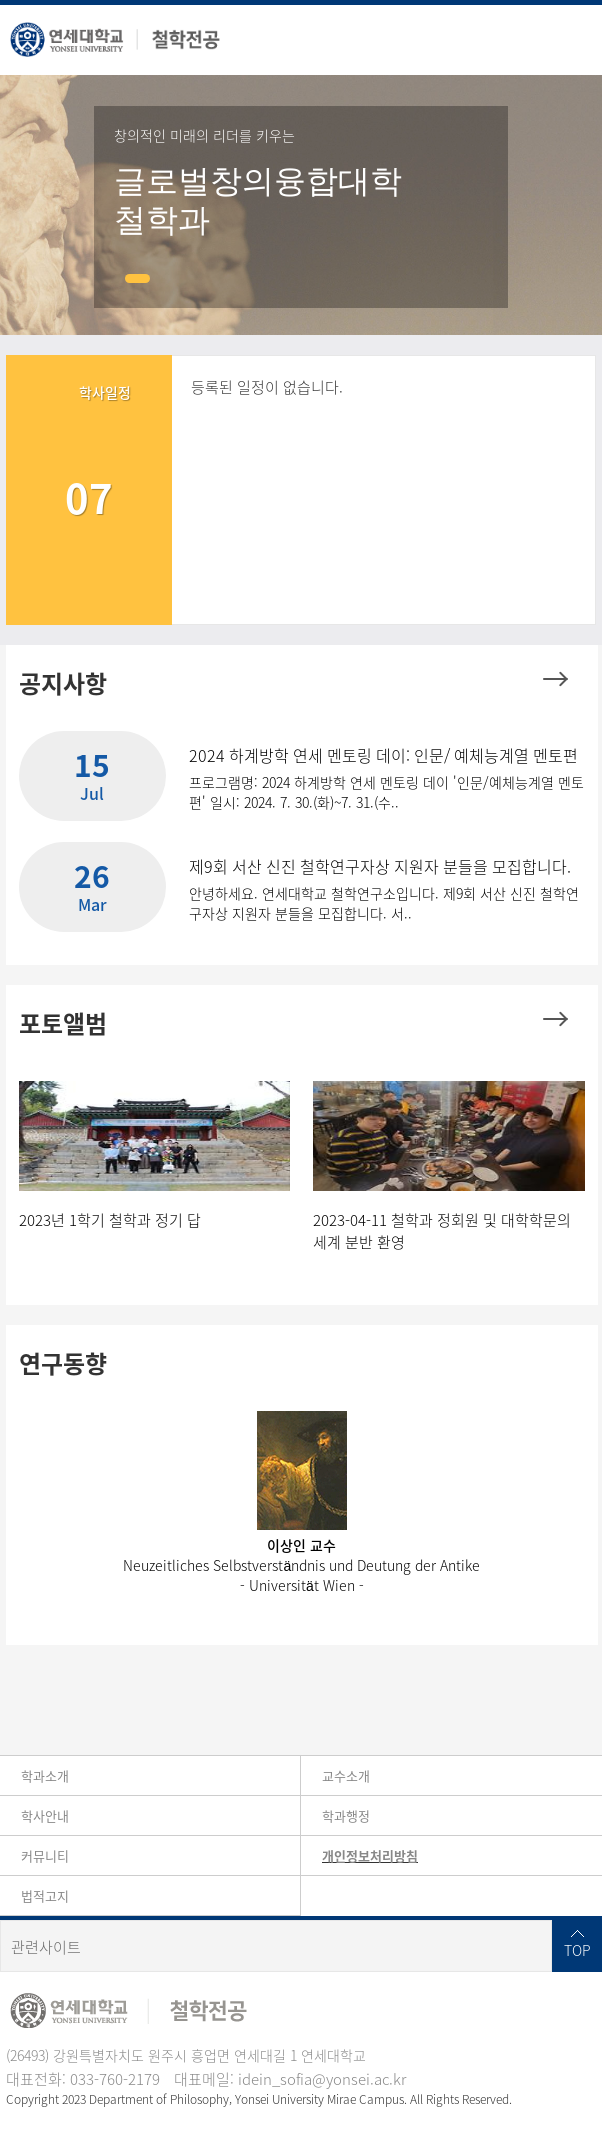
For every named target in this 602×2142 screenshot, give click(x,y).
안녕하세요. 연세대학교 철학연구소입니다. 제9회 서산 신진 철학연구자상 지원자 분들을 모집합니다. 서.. (384, 903)
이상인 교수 (301, 1545)
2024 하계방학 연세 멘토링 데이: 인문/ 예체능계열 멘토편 (383, 755)
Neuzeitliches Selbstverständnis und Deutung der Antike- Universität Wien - (301, 1575)
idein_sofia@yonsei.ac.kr (322, 2079)
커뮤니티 (45, 1855)
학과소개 (45, 1775)
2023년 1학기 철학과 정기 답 (110, 1220)
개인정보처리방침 (370, 1855)
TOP (577, 1950)
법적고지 (45, 1895)
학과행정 (346, 1815)
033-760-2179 (115, 2079)
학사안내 (45, 1815)
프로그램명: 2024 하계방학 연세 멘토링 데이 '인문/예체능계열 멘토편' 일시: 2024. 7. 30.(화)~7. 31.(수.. (386, 792)
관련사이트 (46, 1947)
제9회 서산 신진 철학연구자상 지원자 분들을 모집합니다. (380, 866)
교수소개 (346, 1775)
